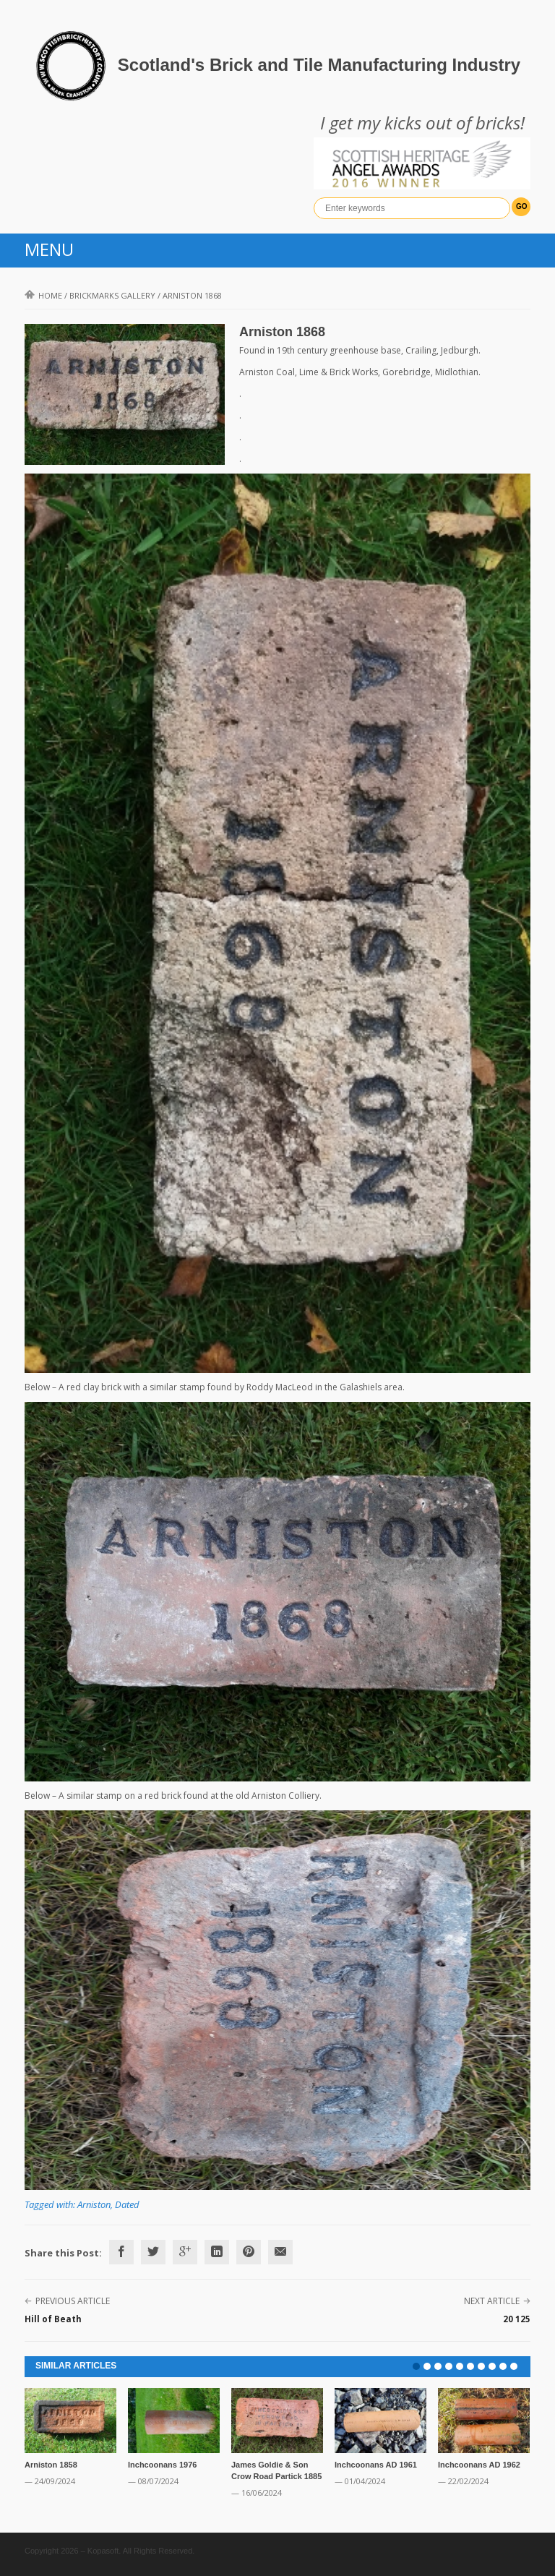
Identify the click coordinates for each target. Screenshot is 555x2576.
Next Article (492, 2301)
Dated (127, 2204)
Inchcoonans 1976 (162, 2464)
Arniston (94, 2204)
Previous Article (72, 2301)
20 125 (516, 2319)
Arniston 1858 (51, 2464)
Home (43, 295)
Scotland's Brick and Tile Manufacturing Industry (319, 64)
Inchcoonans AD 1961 (376, 2464)
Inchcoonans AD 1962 (479, 2464)
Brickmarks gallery (112, 295)
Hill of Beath (53, 2319)
